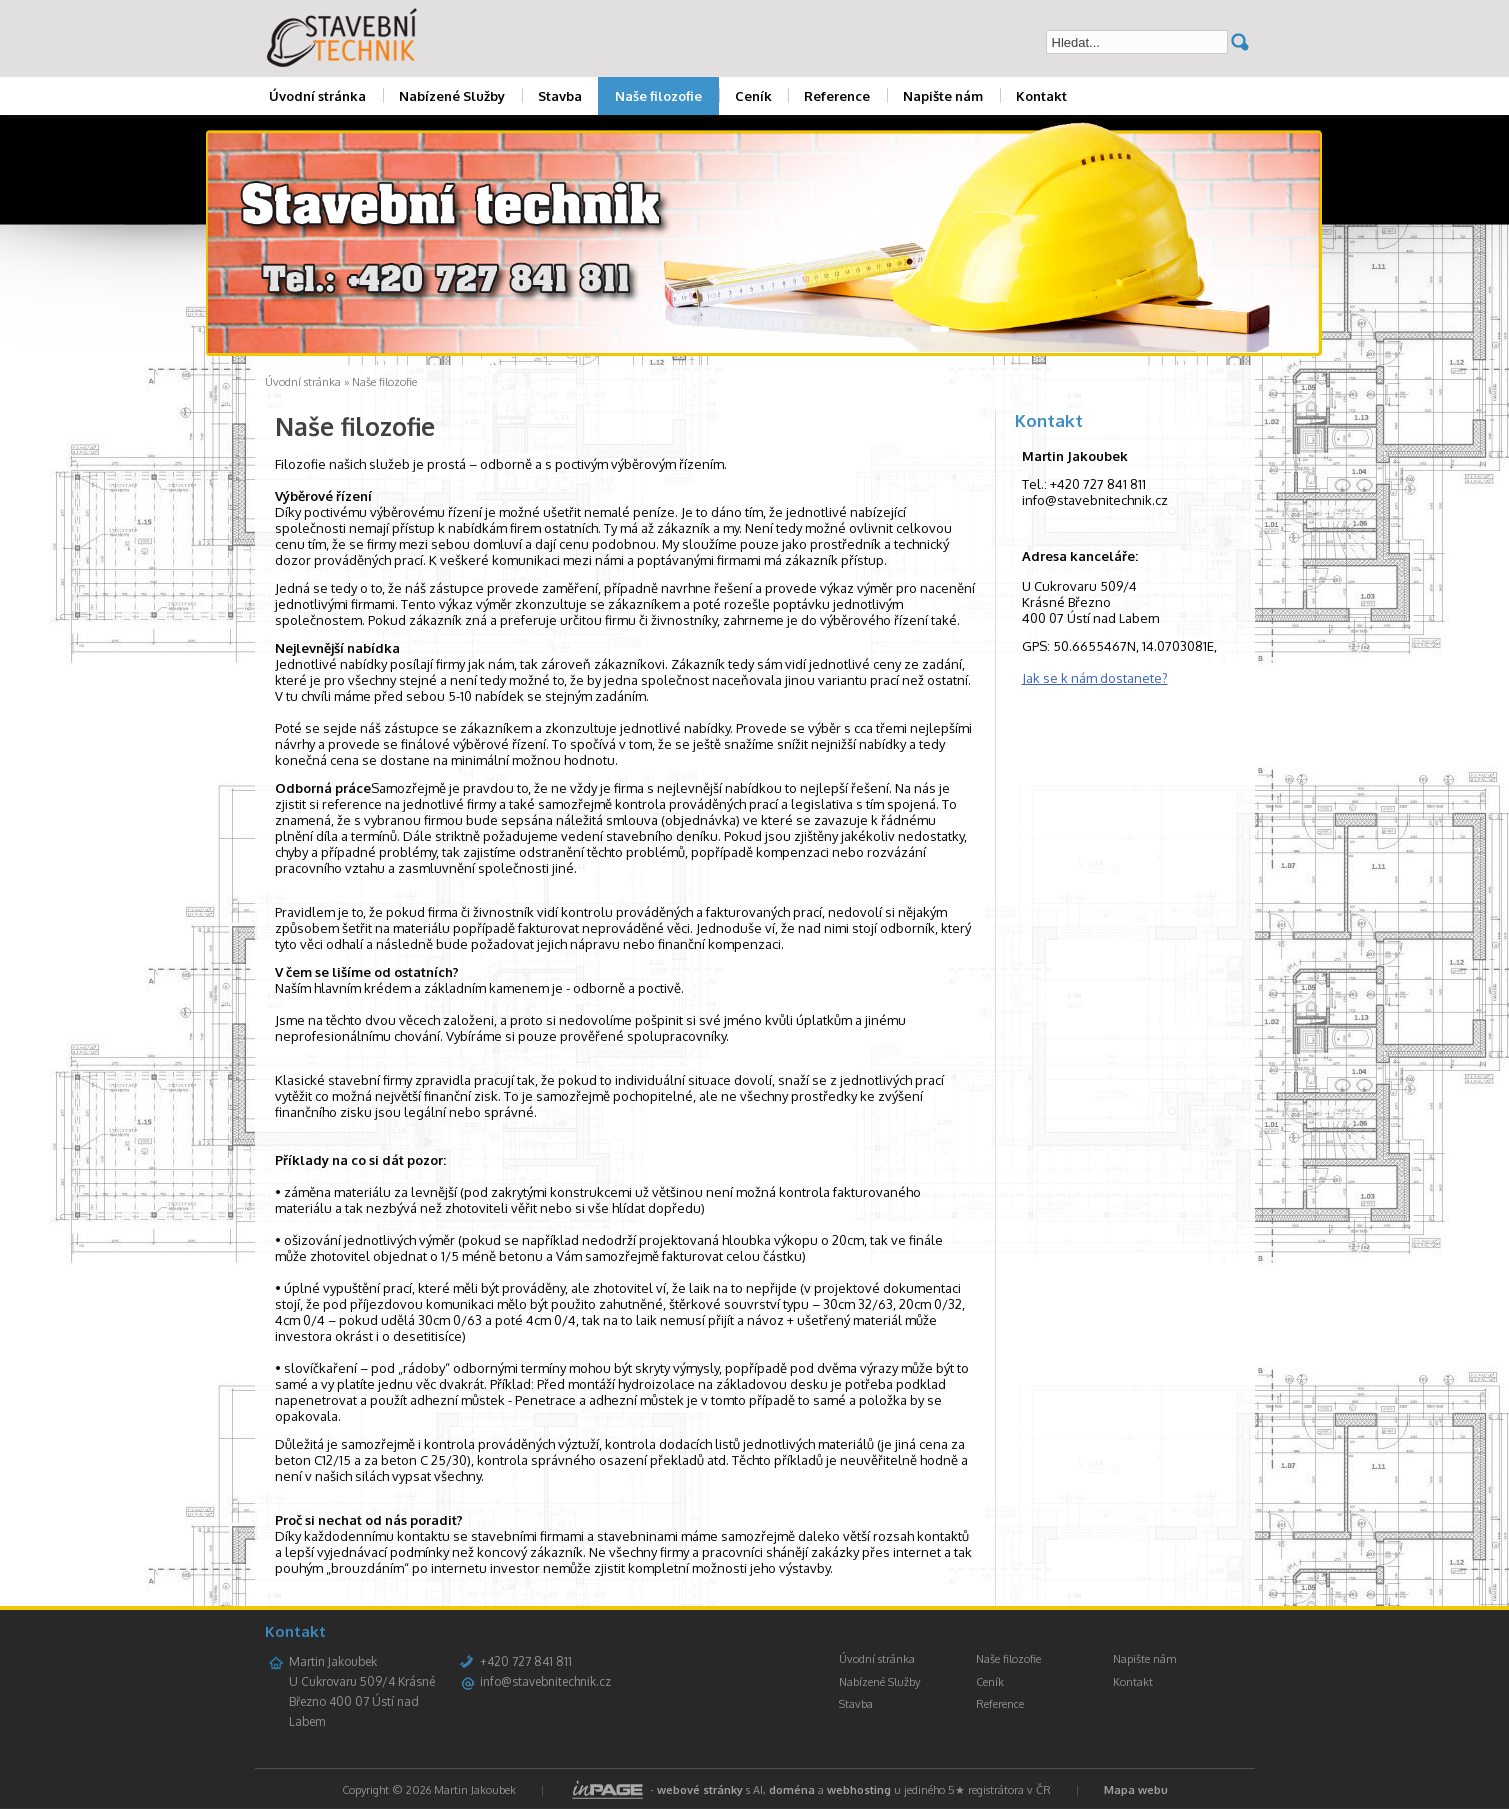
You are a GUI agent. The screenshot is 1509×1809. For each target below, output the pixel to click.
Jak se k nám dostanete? (1095, 678)
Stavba (560, 96)
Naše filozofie (658, 96)
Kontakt (1041, 96)
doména (792, 1790)
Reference (837, 96)
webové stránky (700, 1790)
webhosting (859, 1790)
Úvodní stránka (317, 96)
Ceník (753, 96)
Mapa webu (1136, 1790)
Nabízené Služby (452, 96)
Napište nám (943, 96)
